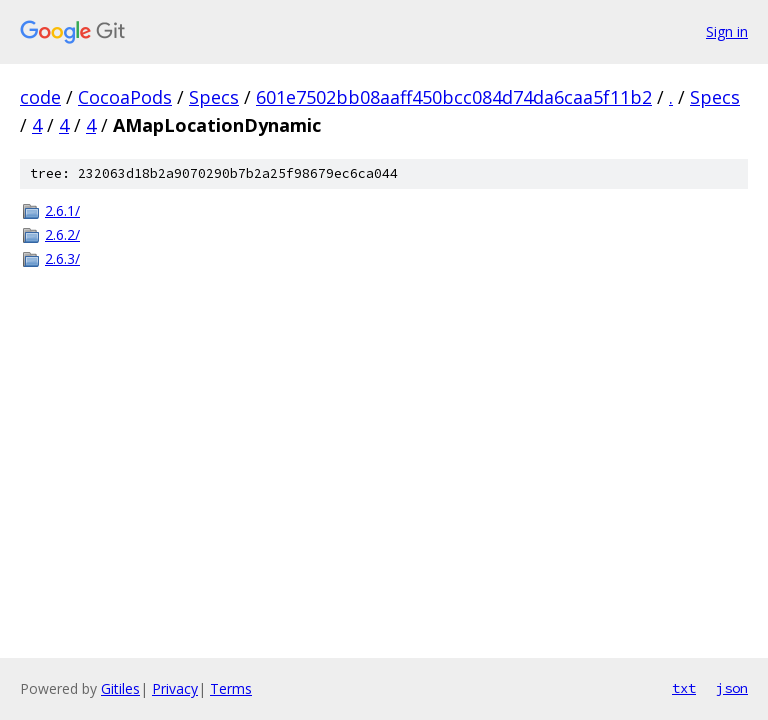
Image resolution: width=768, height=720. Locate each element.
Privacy (175, 688)
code (40, 97)
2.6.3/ (62, 258)
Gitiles (120, 688)
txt (684, 688)
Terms (231, 688)
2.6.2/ (62, 234)
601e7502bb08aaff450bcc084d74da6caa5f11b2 (454, 97)
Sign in (727, 31)
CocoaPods (125, 97)
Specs (214, 97)
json (732, 688)
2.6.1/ (62, 210)
